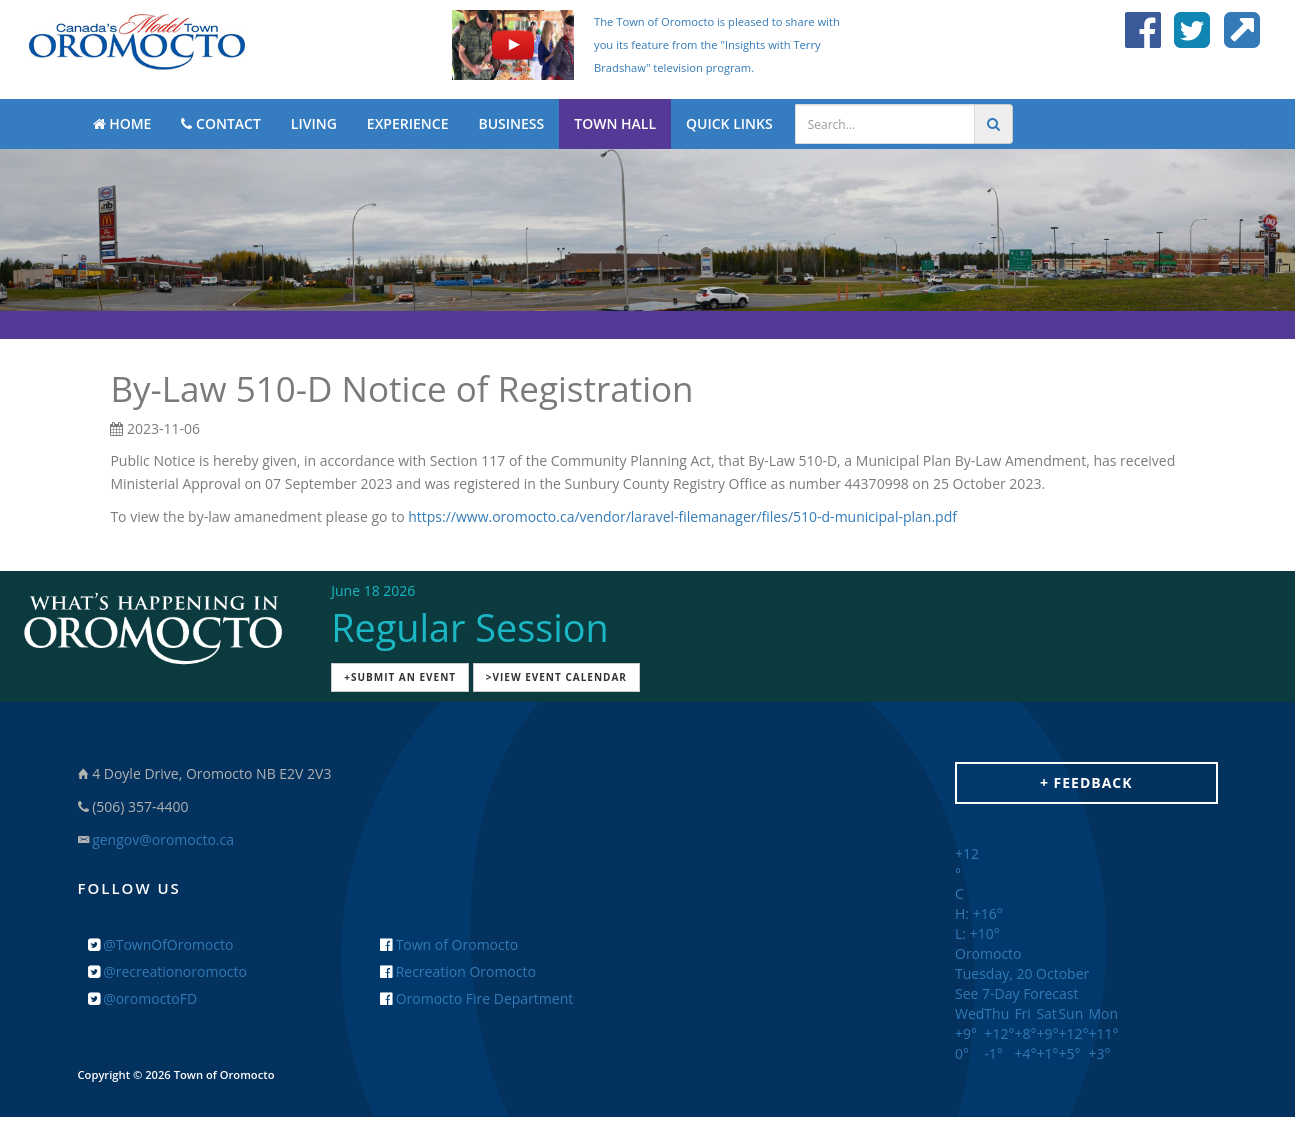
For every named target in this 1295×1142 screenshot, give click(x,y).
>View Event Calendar (556, 677)
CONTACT (220, 123)
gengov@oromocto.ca (163, 839)
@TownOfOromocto (161, 944)
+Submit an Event (400, 677)
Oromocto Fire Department (476, 998)
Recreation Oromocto (458, 971)
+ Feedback (1086, 782)
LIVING (314, 123)
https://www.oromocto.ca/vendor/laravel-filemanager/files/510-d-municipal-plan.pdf (682, 516)
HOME (122, 123)
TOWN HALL (615, 123)
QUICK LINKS (729, 123)
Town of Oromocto (449, 944)
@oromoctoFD (143, 998)
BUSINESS (511, 123)
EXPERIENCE (408, 123)
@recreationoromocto (167, 971)
